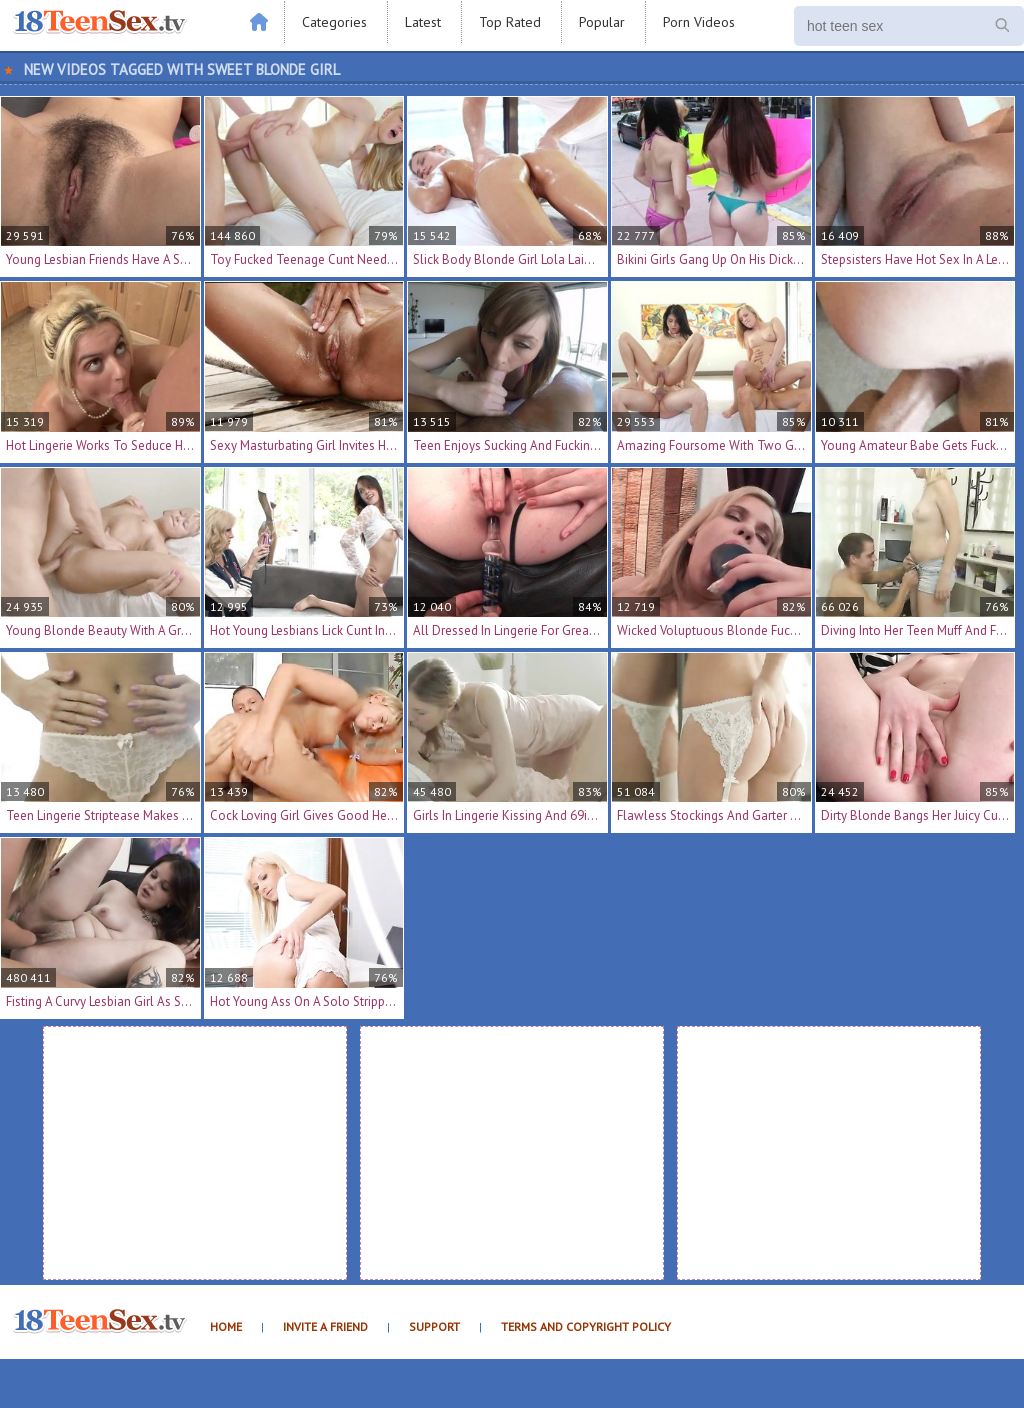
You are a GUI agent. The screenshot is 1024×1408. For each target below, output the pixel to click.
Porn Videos (699, 22)
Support (434, 1326)
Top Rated (510, 22)
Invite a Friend (325, 1326)
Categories (334, 22)
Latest (423, 22)
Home (226, 1326)
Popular (602, 22)
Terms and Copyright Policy (586, 1326)
